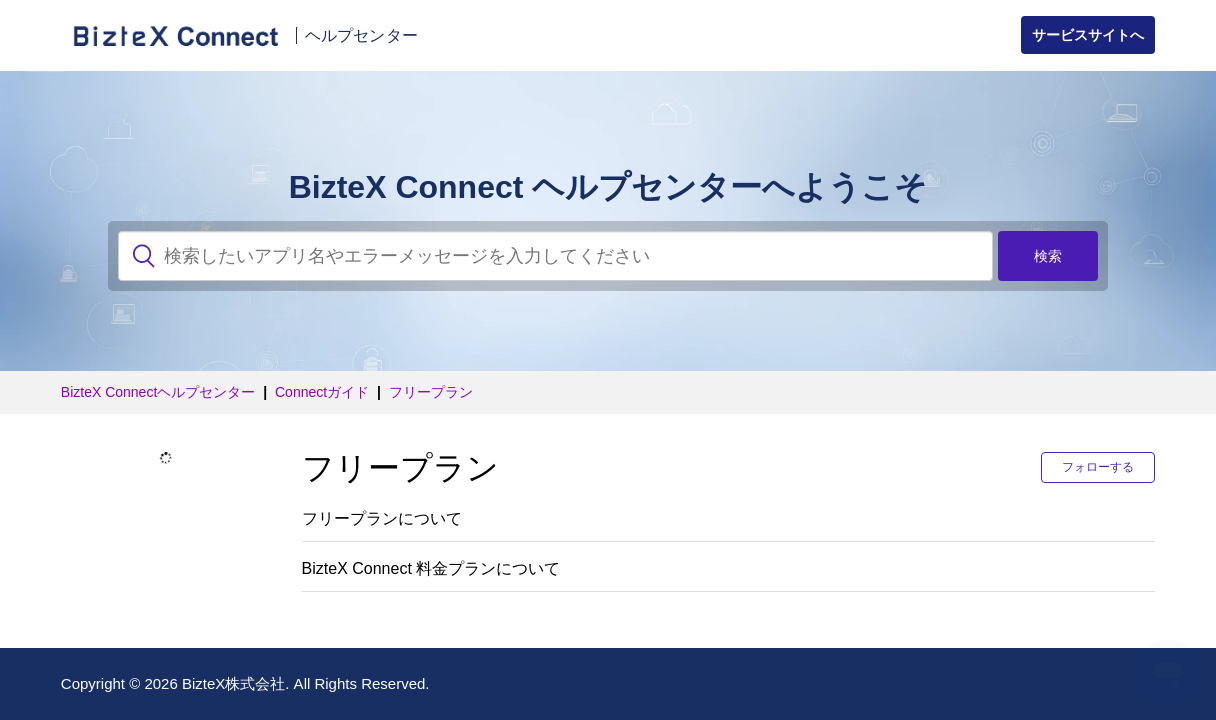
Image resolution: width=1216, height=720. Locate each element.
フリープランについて (382, 518)
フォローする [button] (1098, 467)
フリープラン (431, 392)
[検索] (555, 256)
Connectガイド (322, 392)
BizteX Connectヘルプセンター (158, 392)
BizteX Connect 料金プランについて (431, 568)
